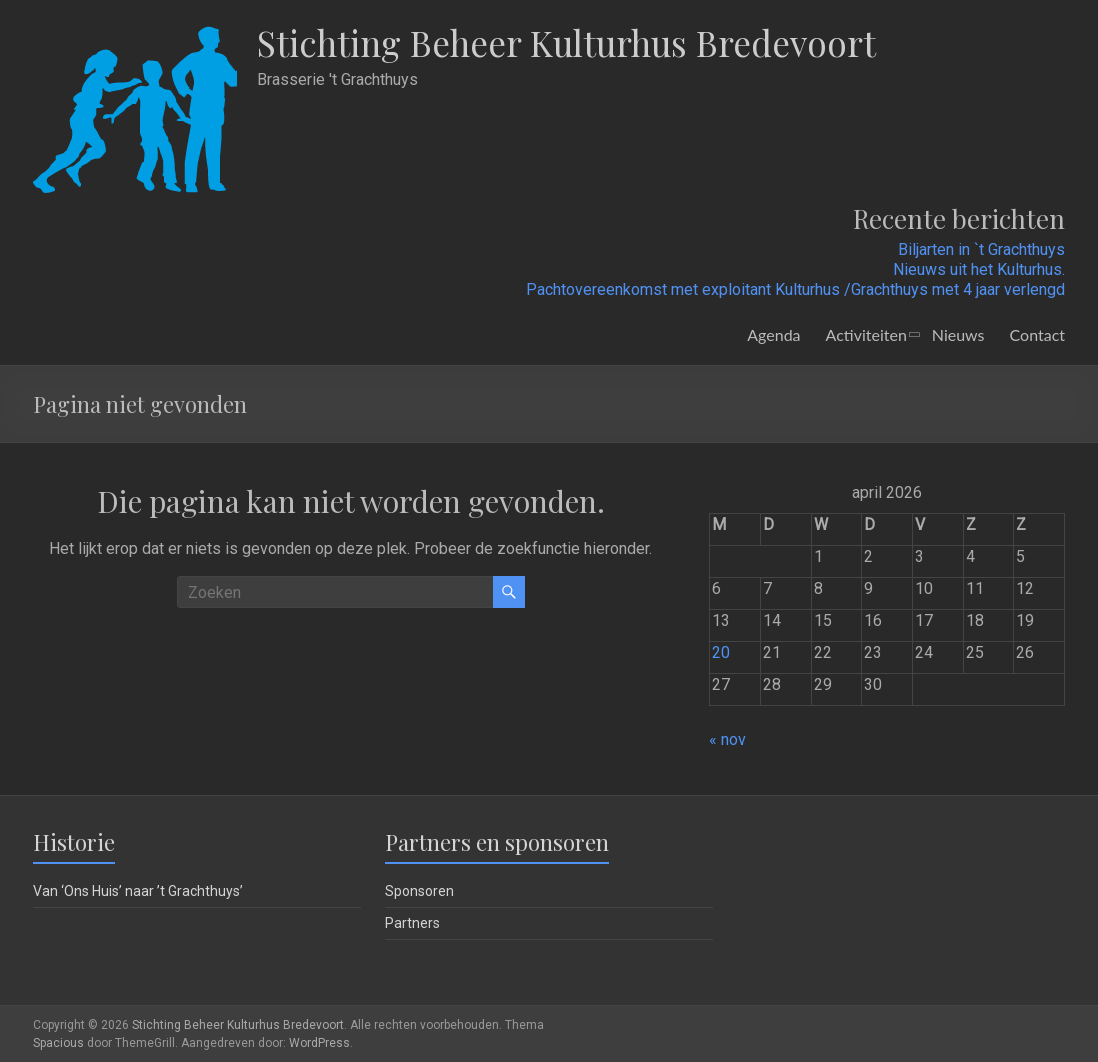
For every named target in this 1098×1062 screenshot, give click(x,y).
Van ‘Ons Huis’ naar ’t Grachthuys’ (138, 891)
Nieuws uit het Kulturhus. (979, 269)
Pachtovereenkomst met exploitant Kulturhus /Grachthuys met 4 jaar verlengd (795, 289)
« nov (727, 739)
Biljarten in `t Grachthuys (981, 249)
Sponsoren (419, 891)
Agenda (773, 334)
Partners (412, 923)
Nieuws (958, 334)
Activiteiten (866, 334)
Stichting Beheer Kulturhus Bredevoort (575, 43)
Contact (1037, 334)
